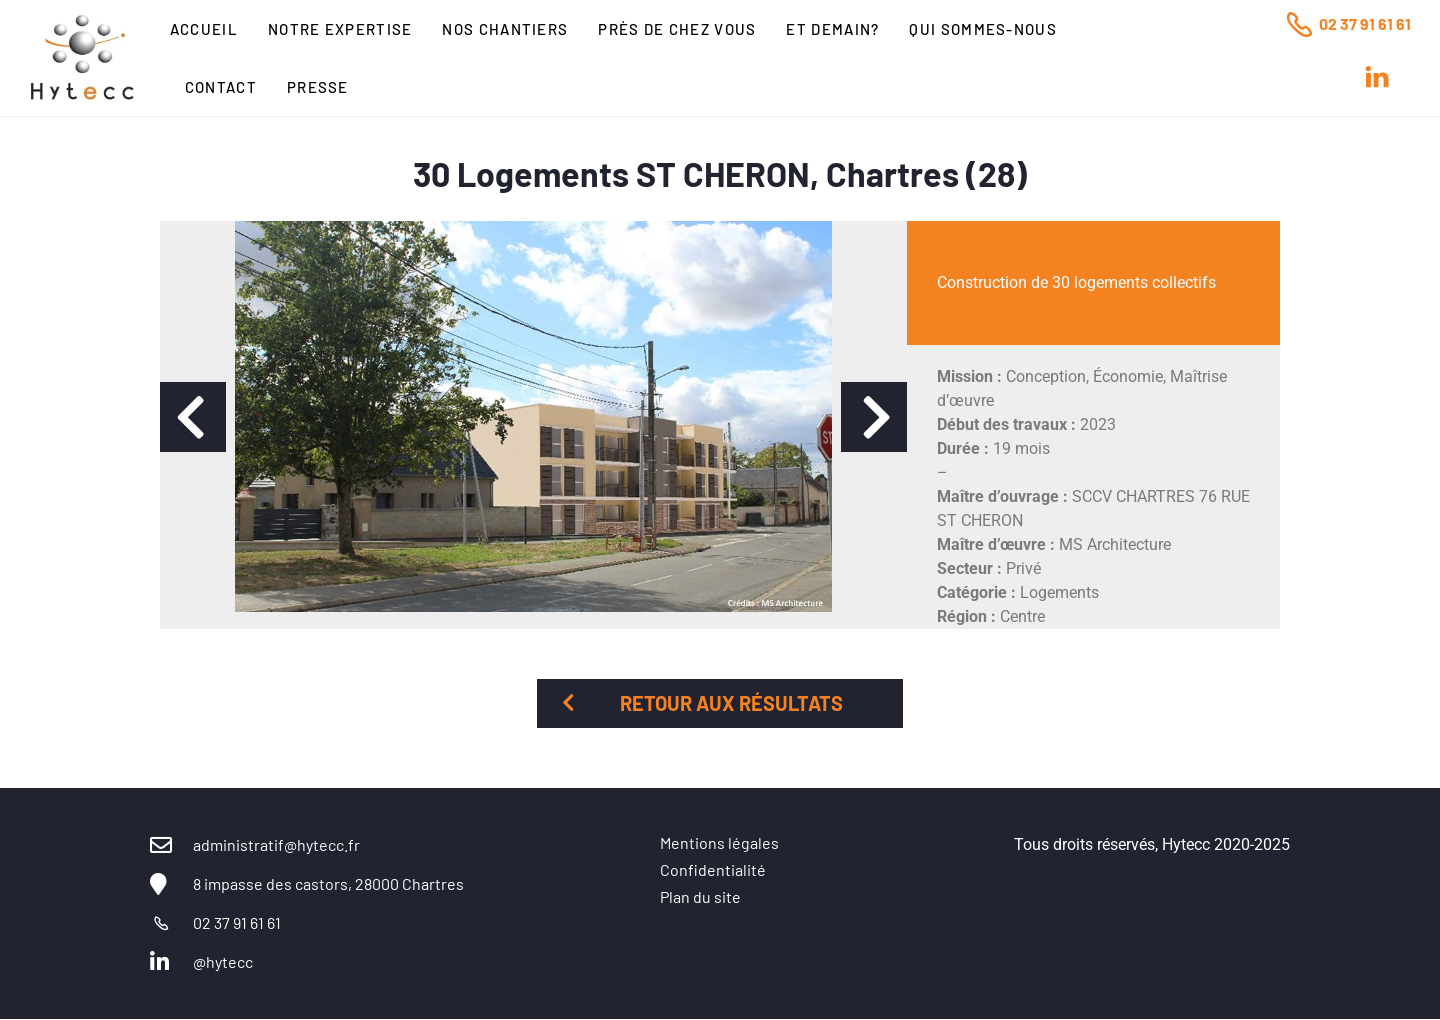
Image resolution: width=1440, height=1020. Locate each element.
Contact (221, 87)
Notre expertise (340, 29)
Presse (318, 87)
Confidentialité (713, 869)
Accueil (204, 29)
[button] (193, 417)
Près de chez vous (677, 29)
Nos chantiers (505, 29)
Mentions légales (719, 842)
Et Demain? (832, 29)
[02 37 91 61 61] (1299, 24)
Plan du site (700, 896)
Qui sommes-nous (983, 29)
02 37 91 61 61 (1365, 23)
